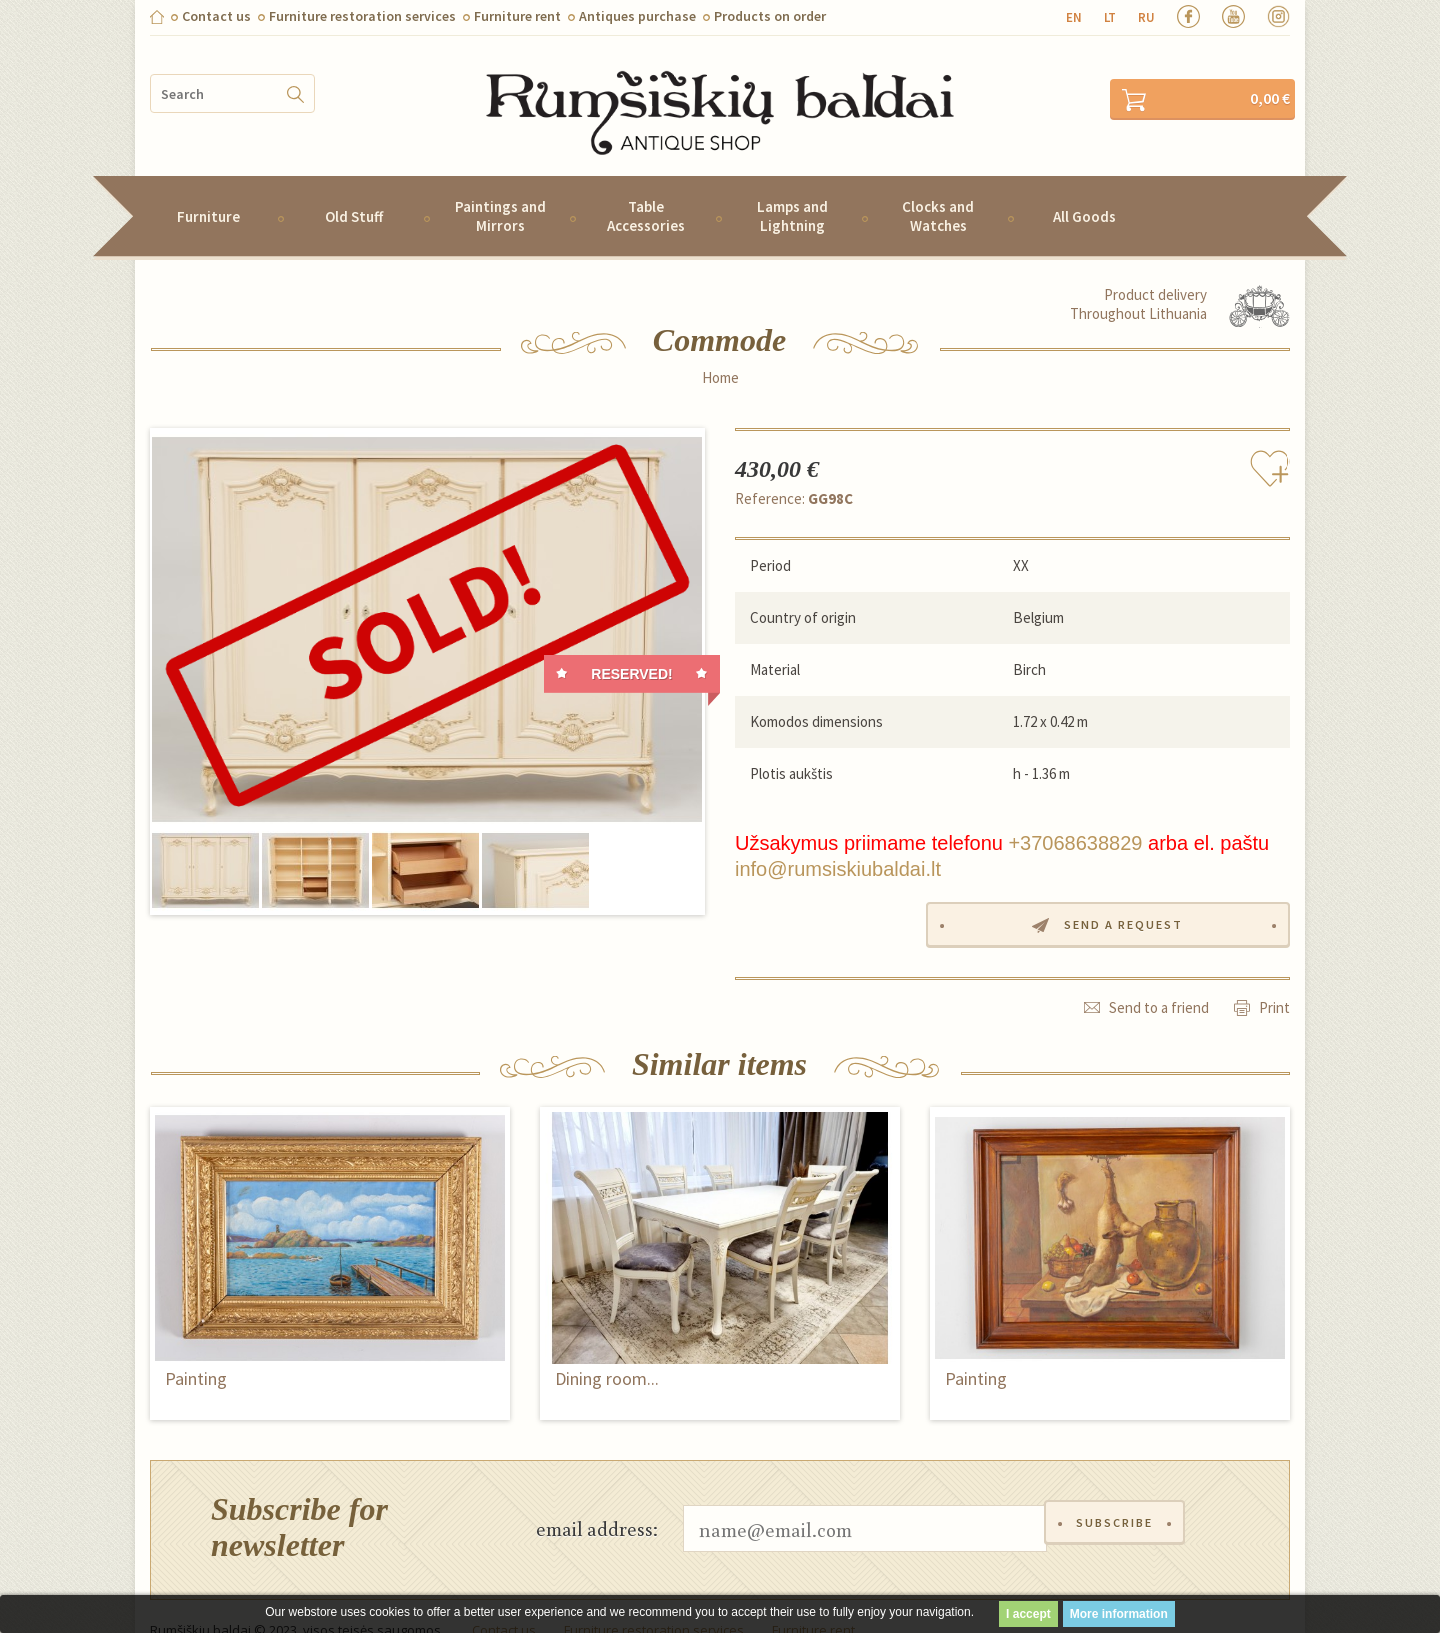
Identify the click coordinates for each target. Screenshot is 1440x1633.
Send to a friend (1159, 978)
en (1074, 17)
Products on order (770, 16)
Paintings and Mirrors (500, 189)
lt (1110, 17)
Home (720, 351)
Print (1274, 978)
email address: (597, 1499)
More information (1119, 1614)
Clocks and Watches (938, 189)
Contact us (216, 16)
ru (1146, 17)
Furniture (208, 189)
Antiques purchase (637, 16)
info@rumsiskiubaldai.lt (838, 842)
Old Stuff (354, 189)
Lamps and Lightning (792, 189)
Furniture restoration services (362, 16)
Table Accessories (646, 189)
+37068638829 (1075, 816)
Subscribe (1118, 1499)
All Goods (1084, 189)
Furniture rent (517, 16)
